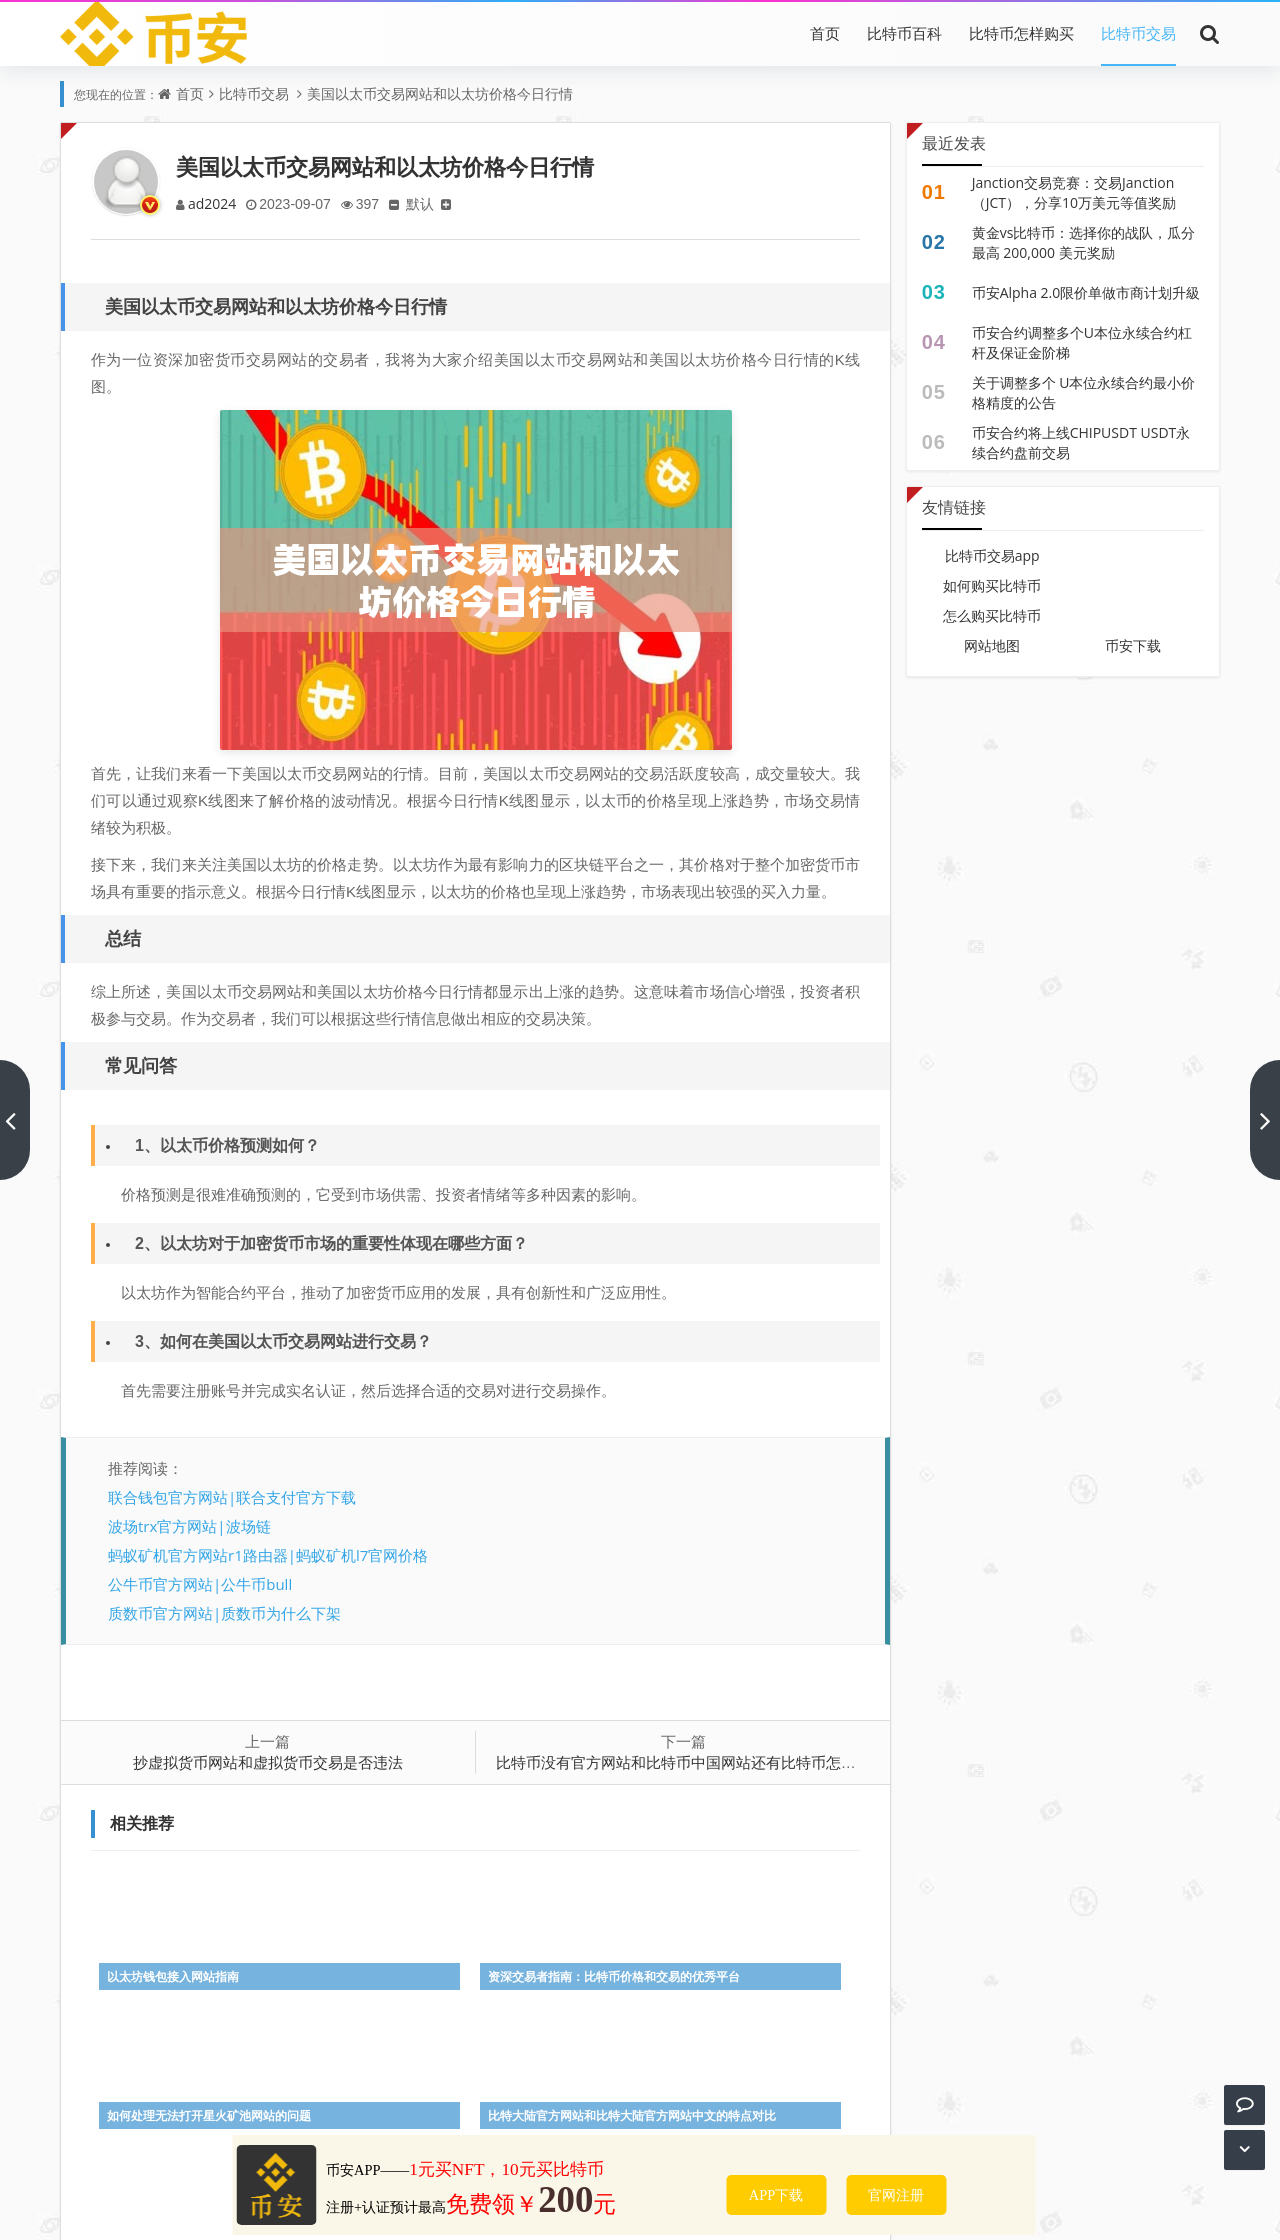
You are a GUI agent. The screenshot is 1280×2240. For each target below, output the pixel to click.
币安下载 (1133, 645)
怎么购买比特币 (992, 615)
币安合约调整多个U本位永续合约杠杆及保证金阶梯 (1082, 342)
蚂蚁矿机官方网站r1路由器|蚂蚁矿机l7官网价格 (268, 1555)
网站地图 (992, 645)
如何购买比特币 (992, 585)
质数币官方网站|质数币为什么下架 (224, 1613)
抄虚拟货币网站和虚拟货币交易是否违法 (268, 1762)
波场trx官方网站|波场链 (189, 1526)
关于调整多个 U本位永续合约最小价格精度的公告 (1084, 392)
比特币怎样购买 (1021, 33)
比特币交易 (1138, 33)
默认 (427, 203)
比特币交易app (992, 555)
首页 (825, 33)
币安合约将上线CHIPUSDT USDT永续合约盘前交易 (1081, 442)
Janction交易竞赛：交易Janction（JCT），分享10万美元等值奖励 (1074, 192)
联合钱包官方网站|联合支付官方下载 (232, 1497)
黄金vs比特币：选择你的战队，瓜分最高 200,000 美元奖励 (1084, 242)
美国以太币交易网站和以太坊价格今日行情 (440, 93)
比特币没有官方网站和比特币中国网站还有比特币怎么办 (683, 1762)
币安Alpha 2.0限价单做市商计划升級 (1086, 292)
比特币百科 (904, 33)
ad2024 (213, 203)
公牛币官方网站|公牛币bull (200, 1584)
